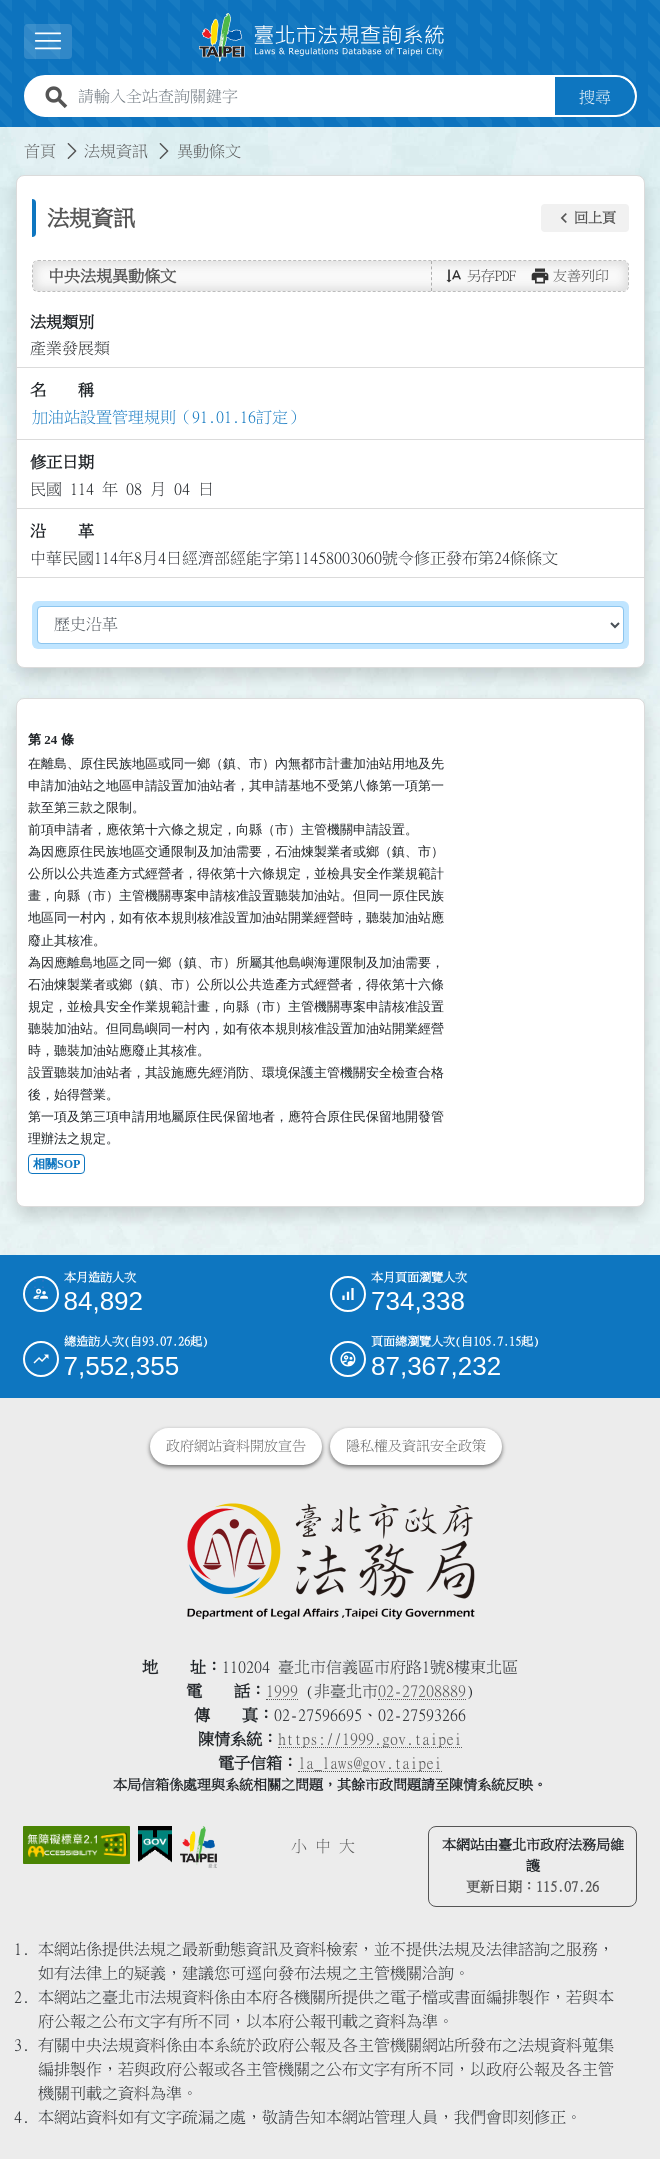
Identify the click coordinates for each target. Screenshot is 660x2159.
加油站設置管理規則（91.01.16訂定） (168, 416)
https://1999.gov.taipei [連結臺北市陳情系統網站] (370, 1739)
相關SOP (56, 1164)
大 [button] (347, 1846)
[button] (585, 218)
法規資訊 (116, 150)
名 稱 (62, 390)
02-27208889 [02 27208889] (422, 1691)
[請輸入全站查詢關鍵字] (312, 96)
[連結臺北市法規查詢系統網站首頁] (322, 37)
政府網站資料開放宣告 (236, 1446)
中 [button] (323, 1846)
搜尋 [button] (595, 96)
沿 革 (62, 531)
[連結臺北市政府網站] (198, 1847)
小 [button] (299, 1846)
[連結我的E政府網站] (155, 1844)
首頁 (40, 150)
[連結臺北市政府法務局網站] (330, 1560)
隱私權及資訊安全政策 (416, 1446)
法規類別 (62, 321)
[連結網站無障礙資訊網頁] (76, 1845)
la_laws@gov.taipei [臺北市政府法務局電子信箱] (370, 1763)
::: (12, 138)
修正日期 (62, 462)
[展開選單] (48, 41)
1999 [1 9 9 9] (282, 1691)
